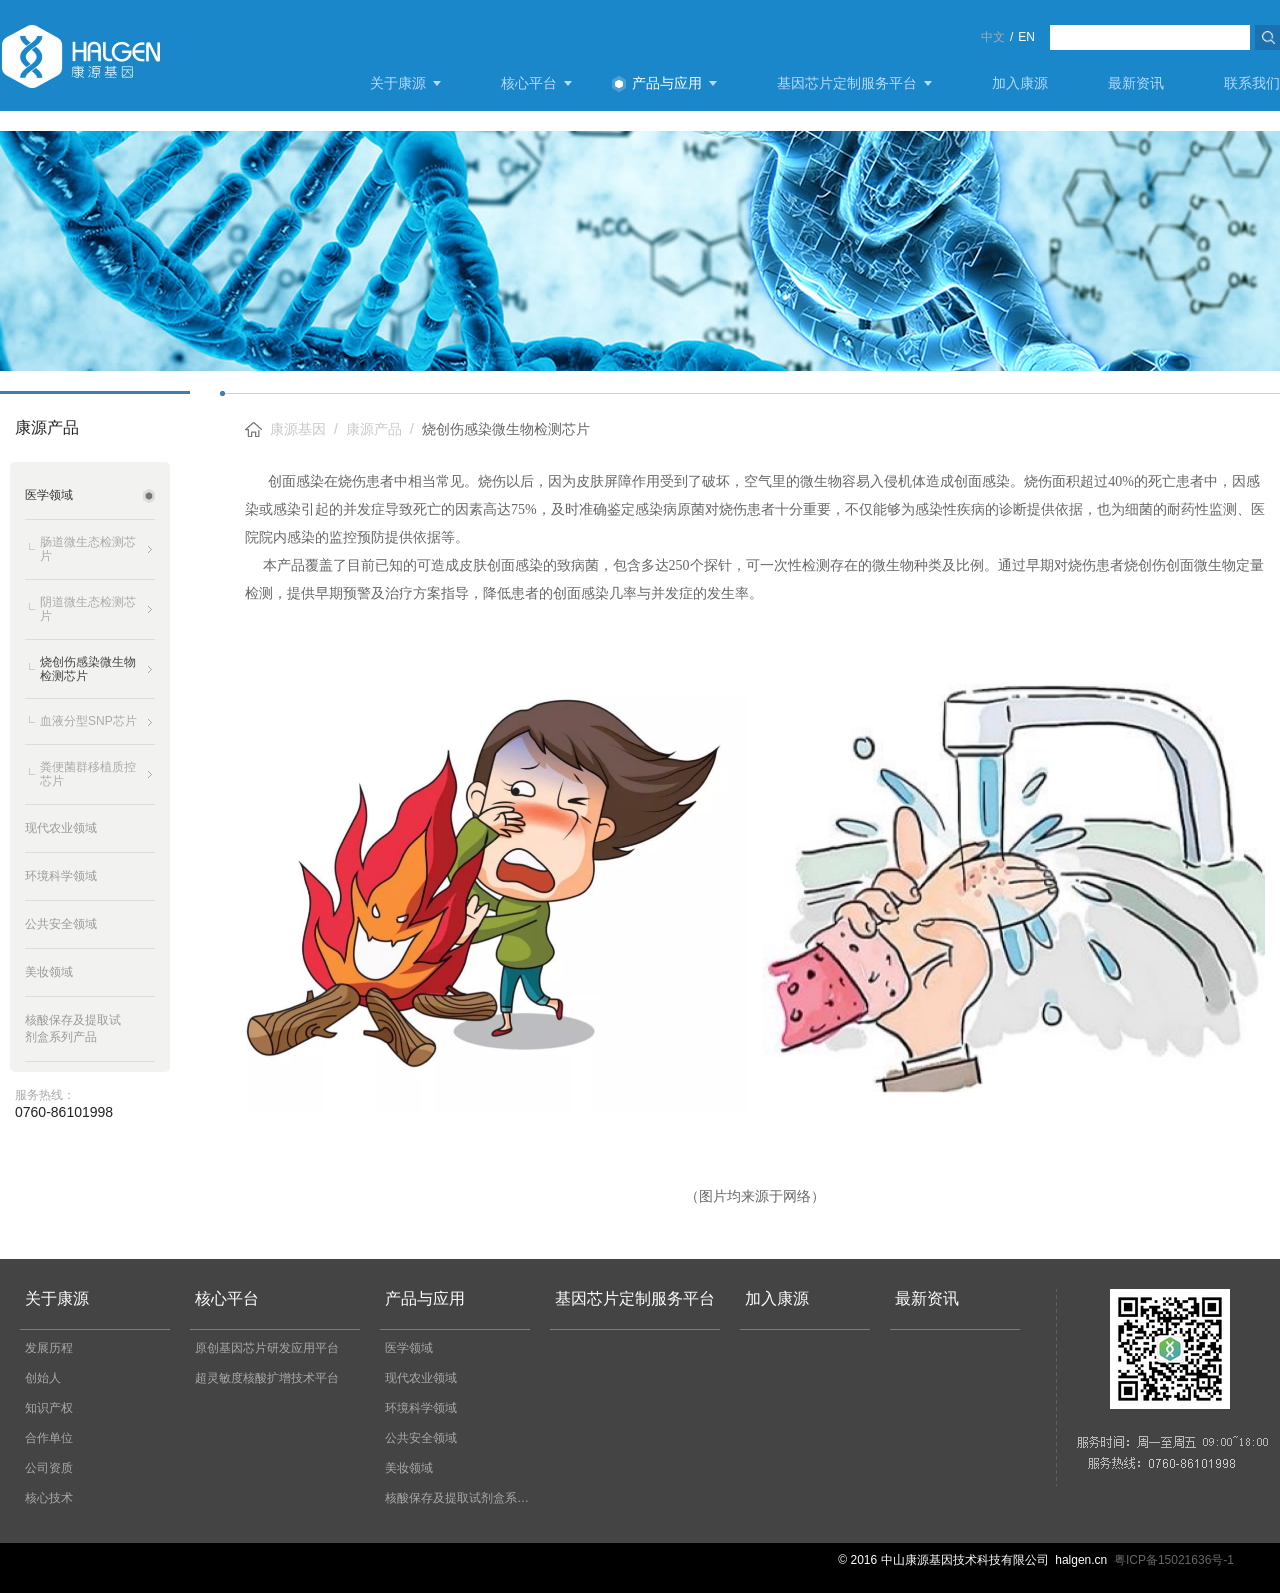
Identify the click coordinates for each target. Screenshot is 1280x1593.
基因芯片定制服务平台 (847, 83)
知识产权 (49, 1408)
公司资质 (49, 1468)
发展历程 (49, 1348)
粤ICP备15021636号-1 (1174, 1560)
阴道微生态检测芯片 (88, 609)
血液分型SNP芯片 (88, 721)
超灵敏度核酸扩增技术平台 (267, 1378)
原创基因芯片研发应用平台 (267, 1348)
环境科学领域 (421, 1408)
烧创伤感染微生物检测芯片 (88, 669)
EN (1026, 37)
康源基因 (298, 429)
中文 (993, 37)
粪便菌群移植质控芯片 (88, 774)
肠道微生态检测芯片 (88, 549)
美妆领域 (409, 1468)
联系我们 (1252, 83)
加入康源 (1020, 83)
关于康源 (398, 83)
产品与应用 (667, 83)
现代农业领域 (421, 1378)
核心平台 (529, 83)
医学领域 (409, 1348)
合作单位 (49, 1438)
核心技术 (49, 1498)
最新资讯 (1136, 83)
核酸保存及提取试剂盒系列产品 (462, 1498)
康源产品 (374, 429)
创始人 (43, 1378)
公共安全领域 (421, 1438)
